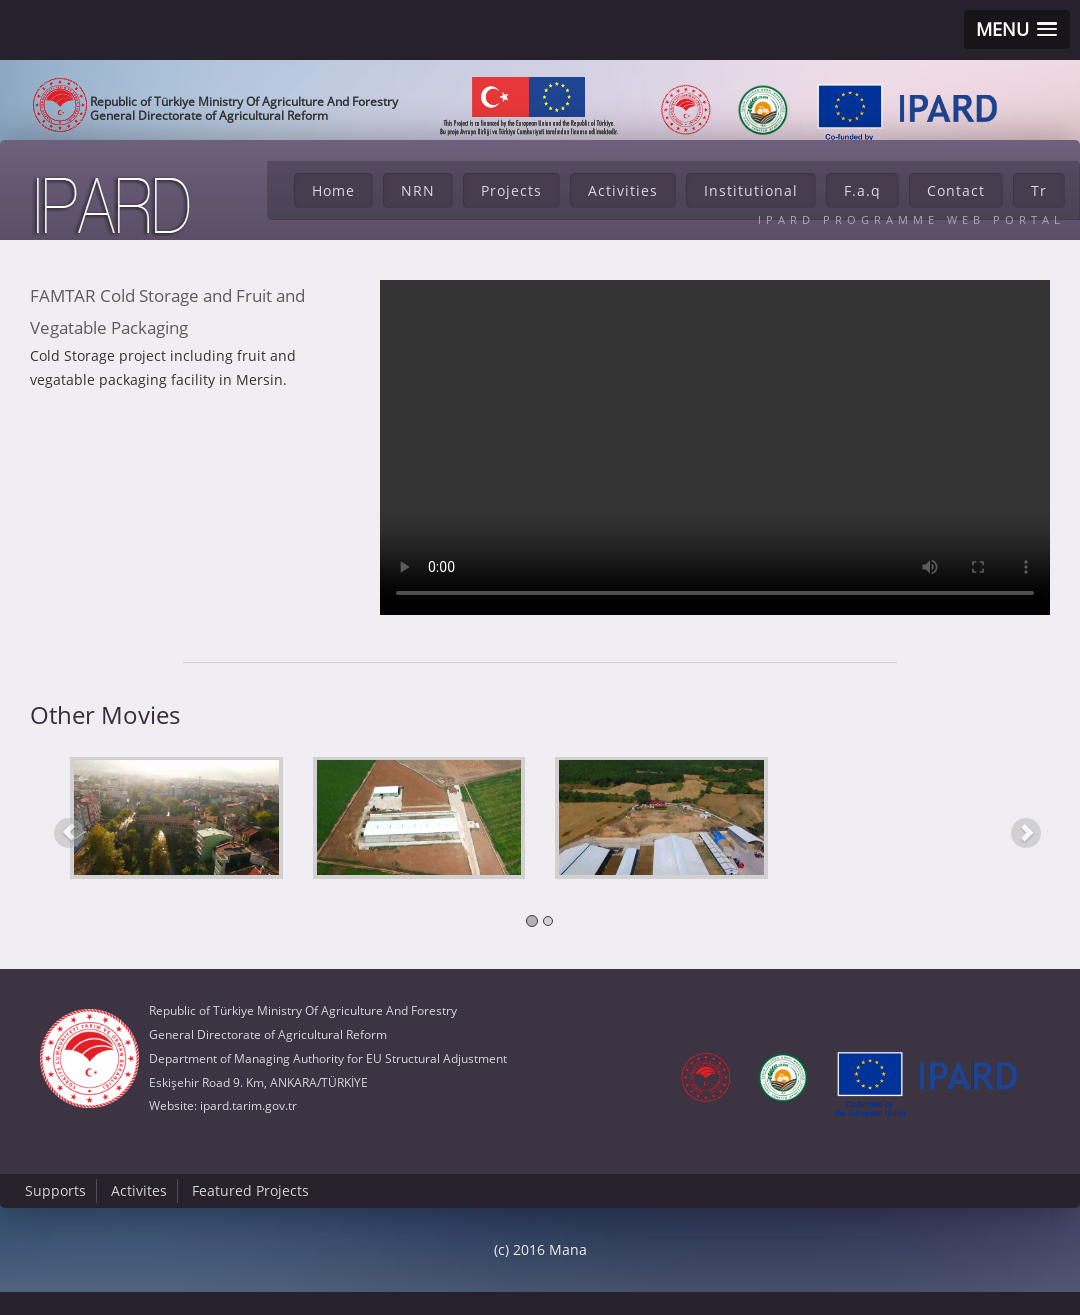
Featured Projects (250, 1190)
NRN (418, 190)
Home (333, 190)
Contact (956, 190)
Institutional (751, 190)
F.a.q (862, 190)
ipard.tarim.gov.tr (248, 1105)
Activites (139, 1190)
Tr (1039, 190)
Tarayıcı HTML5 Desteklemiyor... (715, 447)
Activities (623, 190)
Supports (55, 1190)
